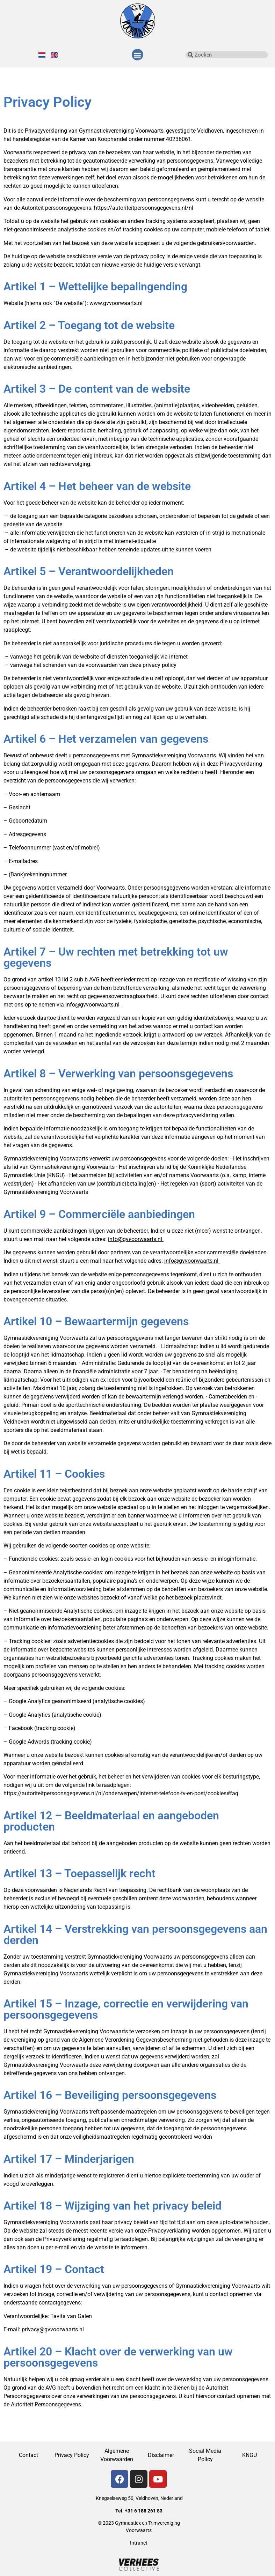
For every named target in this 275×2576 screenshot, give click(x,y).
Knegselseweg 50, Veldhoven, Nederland (139, 2498)
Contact (28, 2455)
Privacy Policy (73, 2455)
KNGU (249, 2455)
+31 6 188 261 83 (143, 2511)
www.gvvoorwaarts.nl (116, 303)
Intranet (138, 2543)
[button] (137, 54)
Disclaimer (161, 2455)
